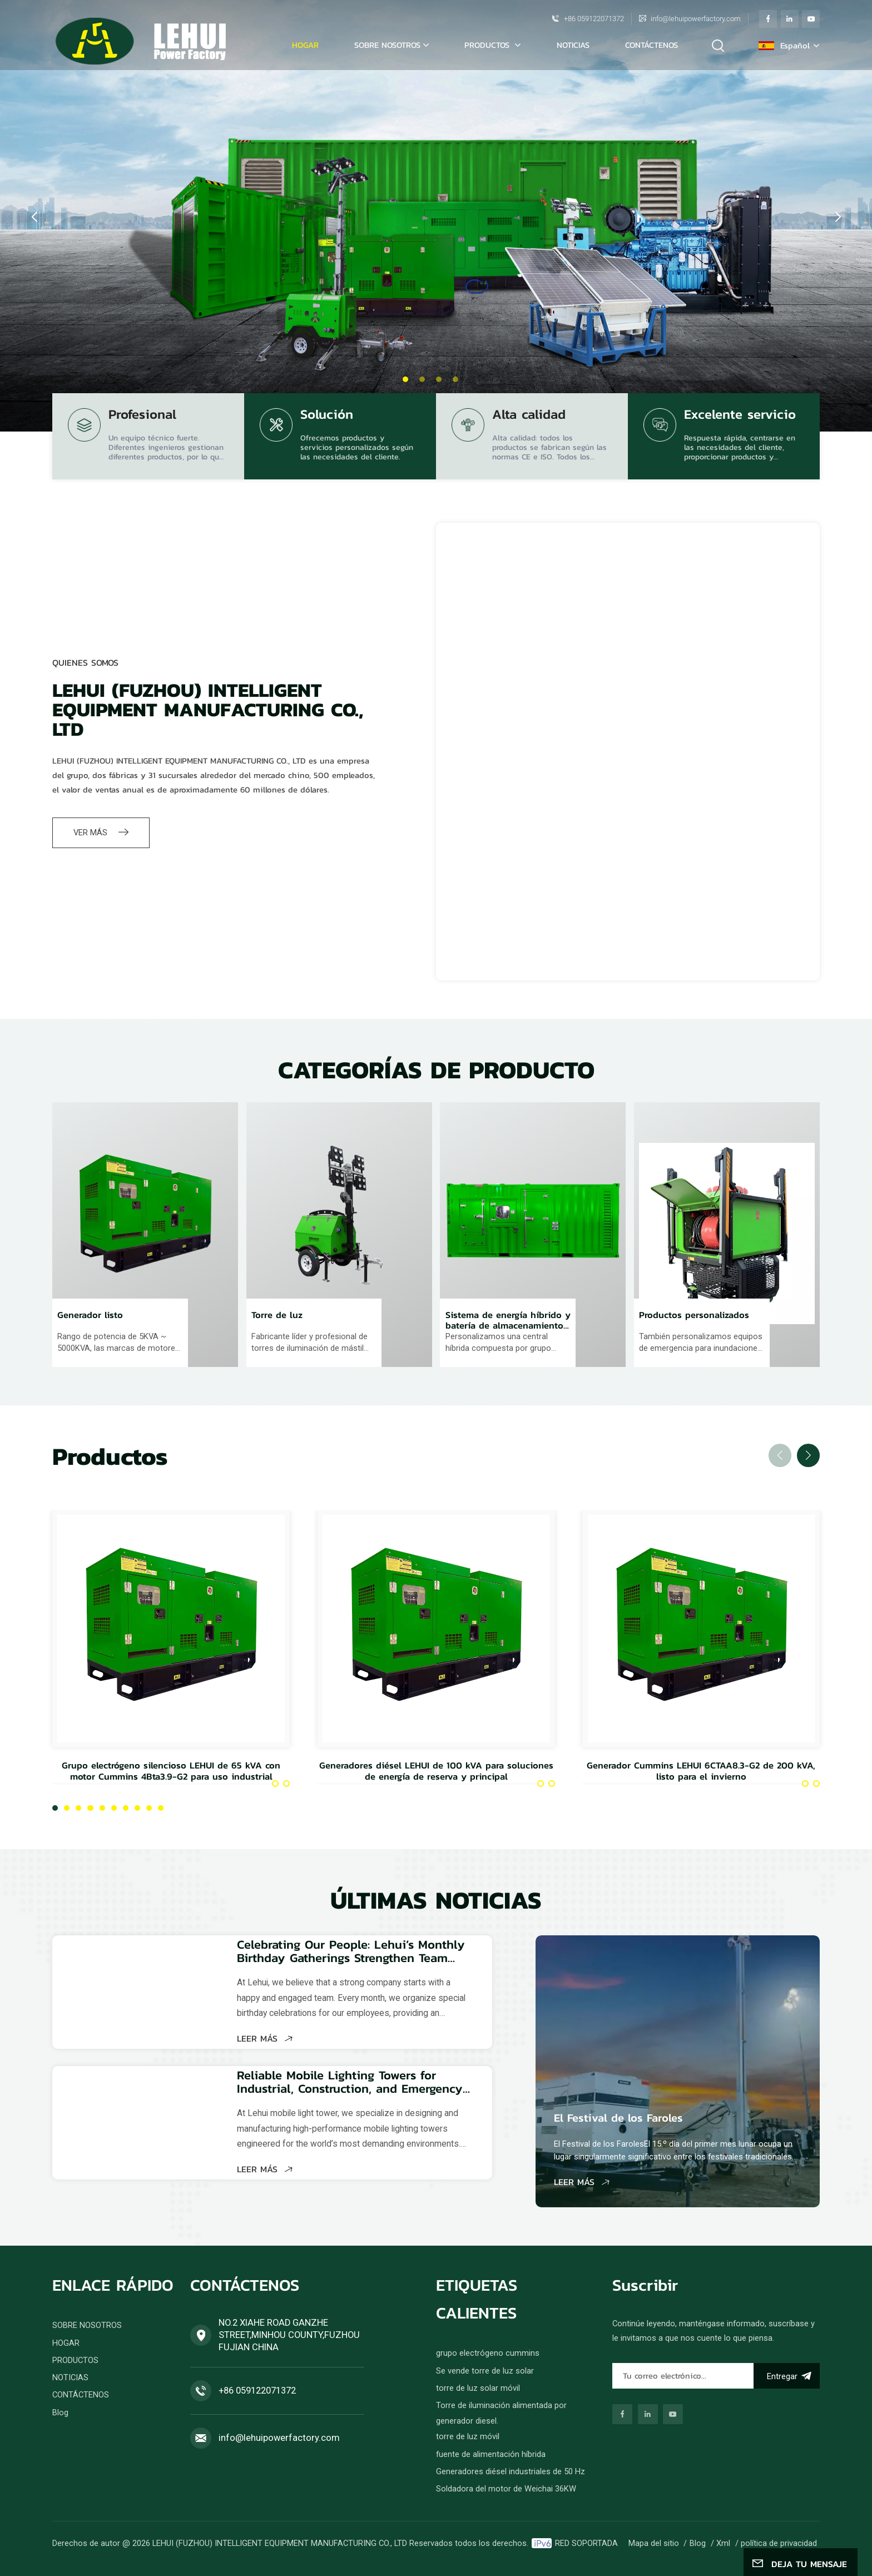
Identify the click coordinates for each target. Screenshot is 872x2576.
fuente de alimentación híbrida (491, 2454)
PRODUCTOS (488, 45)
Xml (723, 2543)
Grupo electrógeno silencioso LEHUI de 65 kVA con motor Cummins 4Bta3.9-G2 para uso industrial (171, 1771)
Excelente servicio (740, 416)
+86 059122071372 (594, 18)
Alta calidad (529, 416)
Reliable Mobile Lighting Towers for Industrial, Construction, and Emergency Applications (350, 2082)
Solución (326, 416)
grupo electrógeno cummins (487, 2353)
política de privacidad (779, 2543)
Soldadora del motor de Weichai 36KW (506, 2489)
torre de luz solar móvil (478, 2388)
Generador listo (90, 1316)
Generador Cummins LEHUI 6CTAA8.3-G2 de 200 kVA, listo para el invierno (701, 1771)
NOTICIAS (573, 45)
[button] (405, 379)
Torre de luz (277, 1316)
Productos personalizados (694, 1316)
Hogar (305, 45)
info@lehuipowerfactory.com (696, 18)
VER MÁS (100, 833)
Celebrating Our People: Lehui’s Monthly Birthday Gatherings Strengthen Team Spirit (351, 1951)
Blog (60, 2412)
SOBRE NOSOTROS (387, 45)
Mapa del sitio (653, 2543)
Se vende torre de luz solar (485, 2371)
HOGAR (66, 2343)
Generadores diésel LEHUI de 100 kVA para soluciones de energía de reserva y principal (436, 1771)
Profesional (142, 416)
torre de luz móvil (467, 2436)
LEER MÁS (265, 2038)
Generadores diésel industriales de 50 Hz (510, 2471)
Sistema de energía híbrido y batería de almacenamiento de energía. (508, 1320)
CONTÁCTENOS (651, 45)
